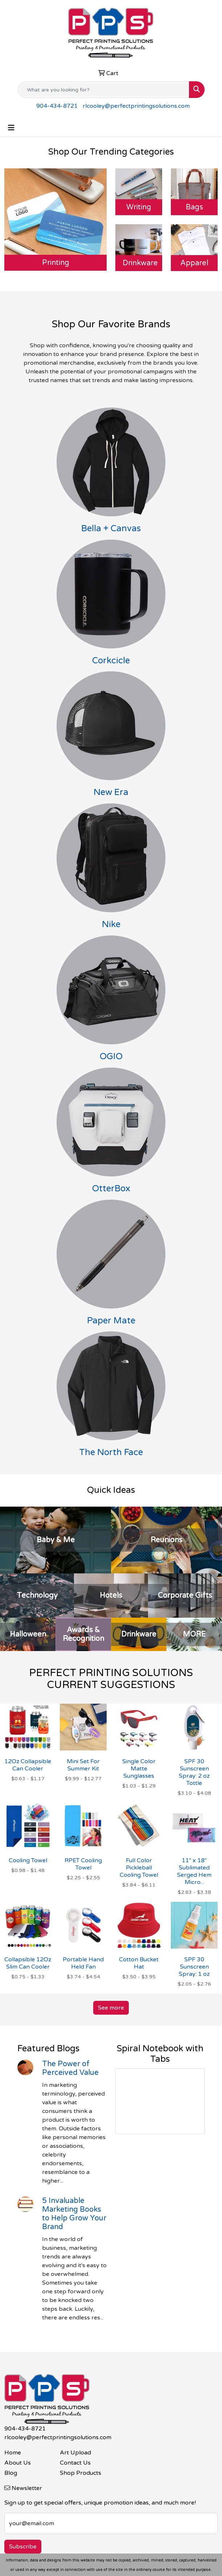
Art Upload (75, 2452)
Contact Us (75, 2462)
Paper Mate (111, 1320)
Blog (10, 2473)
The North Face (111, 1452)
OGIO (111, 1056)
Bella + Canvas (111, 528)
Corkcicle (111, 660)
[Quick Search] (103, 89)
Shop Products (80, 2473)
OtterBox (111, 1188)
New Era (111, 792)
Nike (111, 924)
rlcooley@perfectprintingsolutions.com (136, 106)
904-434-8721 (57, 106)
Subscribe (23, 2546)
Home (12, 2452)
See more (111, 2007)
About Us (17, 2462)
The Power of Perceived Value (70, 2068)
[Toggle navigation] (11, 128)
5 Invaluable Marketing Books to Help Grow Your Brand (74, 2213)
